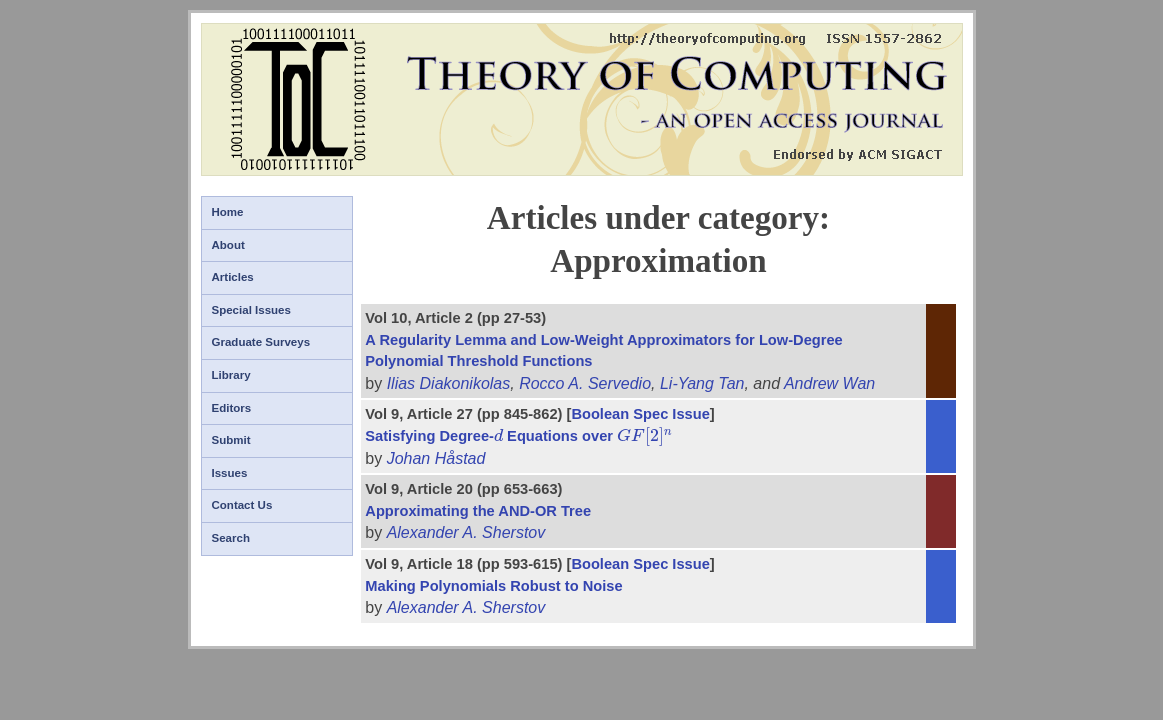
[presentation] (498, 436)
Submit (231, 440)
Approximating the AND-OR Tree (478, 511)
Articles (233, 277)
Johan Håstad (436, 458)
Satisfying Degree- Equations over (519, 436)
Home (228, 212)
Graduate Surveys (261, 342)
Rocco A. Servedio (585, 383)
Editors (232, 408)
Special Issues (251, 310)
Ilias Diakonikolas (449, 383)
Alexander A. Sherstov (466, 532)
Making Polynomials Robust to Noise (493, 586)
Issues (230, 473)
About (228, 245)
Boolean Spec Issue (640, 414)
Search (231, 538)
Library (231, 375)
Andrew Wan (829, 383)
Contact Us (242, 505)
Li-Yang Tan (702, 383)
